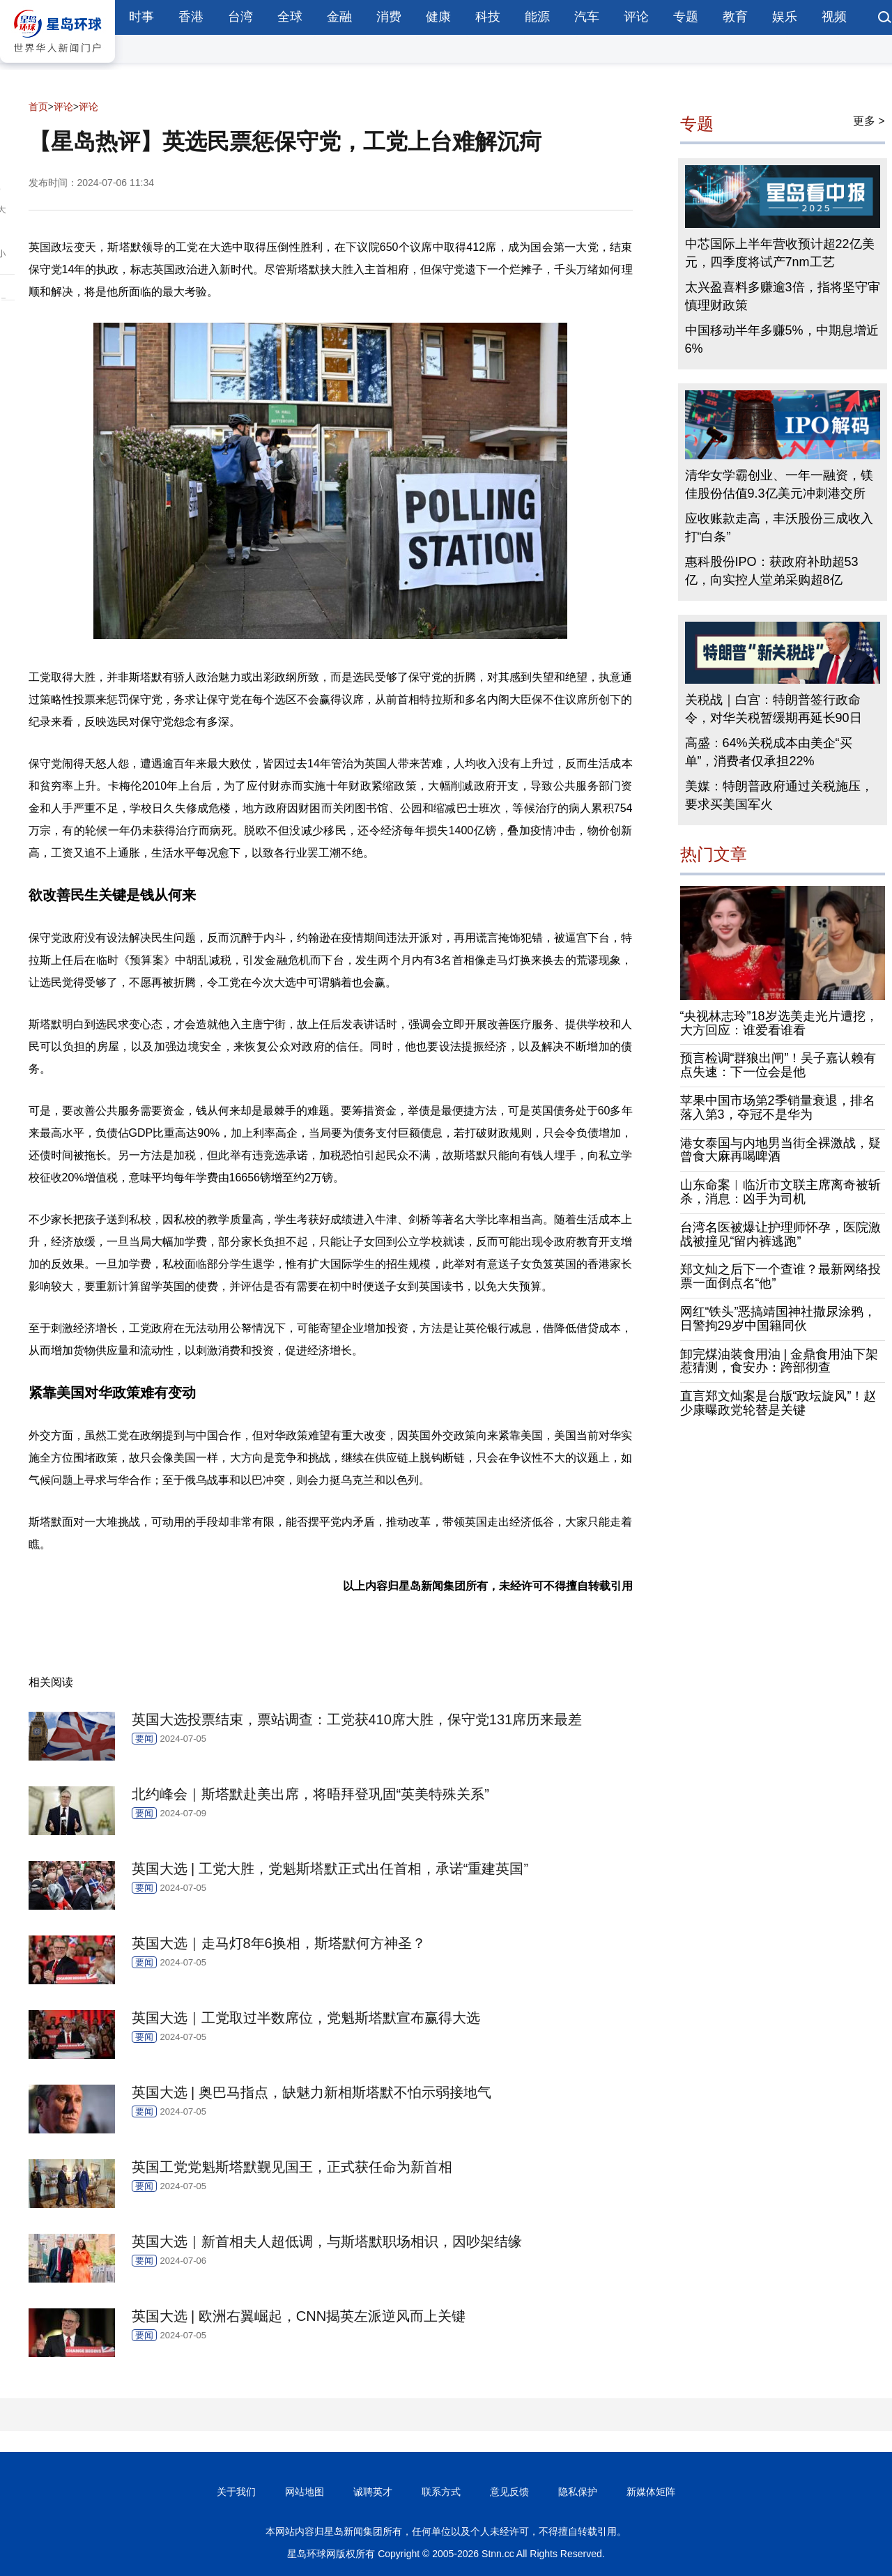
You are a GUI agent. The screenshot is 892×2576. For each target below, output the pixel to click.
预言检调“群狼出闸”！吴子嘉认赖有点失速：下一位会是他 (778, 1065)
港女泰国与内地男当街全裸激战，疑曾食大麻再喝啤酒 (780, 1150)
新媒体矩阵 (650, 2491)
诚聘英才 (372, 2491)
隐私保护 (577, 2491)
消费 (388, 17)
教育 (735, 17)
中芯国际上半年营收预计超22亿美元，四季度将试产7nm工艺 (780, 253)
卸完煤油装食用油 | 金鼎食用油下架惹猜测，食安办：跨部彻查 (779, 1361)
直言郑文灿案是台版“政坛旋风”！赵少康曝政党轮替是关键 (778, 1403)
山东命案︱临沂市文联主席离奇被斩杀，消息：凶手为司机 (780, 1192)
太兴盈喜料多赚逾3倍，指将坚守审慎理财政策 (782, 296)
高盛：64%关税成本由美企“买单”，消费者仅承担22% (768, 752)
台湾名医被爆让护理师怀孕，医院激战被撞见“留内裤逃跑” (780, 1234)
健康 (438, 17)
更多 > (869, 121)
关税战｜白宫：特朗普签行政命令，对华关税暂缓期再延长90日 (773, 709)
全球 (289, 17)
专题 (685, 17)
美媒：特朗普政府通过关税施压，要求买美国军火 (779, 795)
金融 (339, 17)
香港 (190, 17)
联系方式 (441, 2491)
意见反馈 (509, 2491)
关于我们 (236, 2491)
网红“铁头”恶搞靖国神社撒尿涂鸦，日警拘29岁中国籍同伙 (778, 1319)
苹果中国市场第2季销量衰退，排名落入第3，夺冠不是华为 (777, 1107)
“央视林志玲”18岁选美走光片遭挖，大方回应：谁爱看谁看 (779, 1023)
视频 (834, 17)
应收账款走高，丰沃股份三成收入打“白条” (779, 528)
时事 (141, 17)
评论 (636, 17)
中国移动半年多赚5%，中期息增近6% (782, 339)
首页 (38, 106)
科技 (487, 17)
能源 (537, 17)
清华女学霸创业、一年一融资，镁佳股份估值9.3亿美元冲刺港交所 (779, 484)
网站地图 (304, 2491)
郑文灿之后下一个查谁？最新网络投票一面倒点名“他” (780, 1276)
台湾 (240, 17)
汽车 (586, 17)
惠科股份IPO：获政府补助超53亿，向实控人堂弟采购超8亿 (772, 571)
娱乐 (784, 17)
